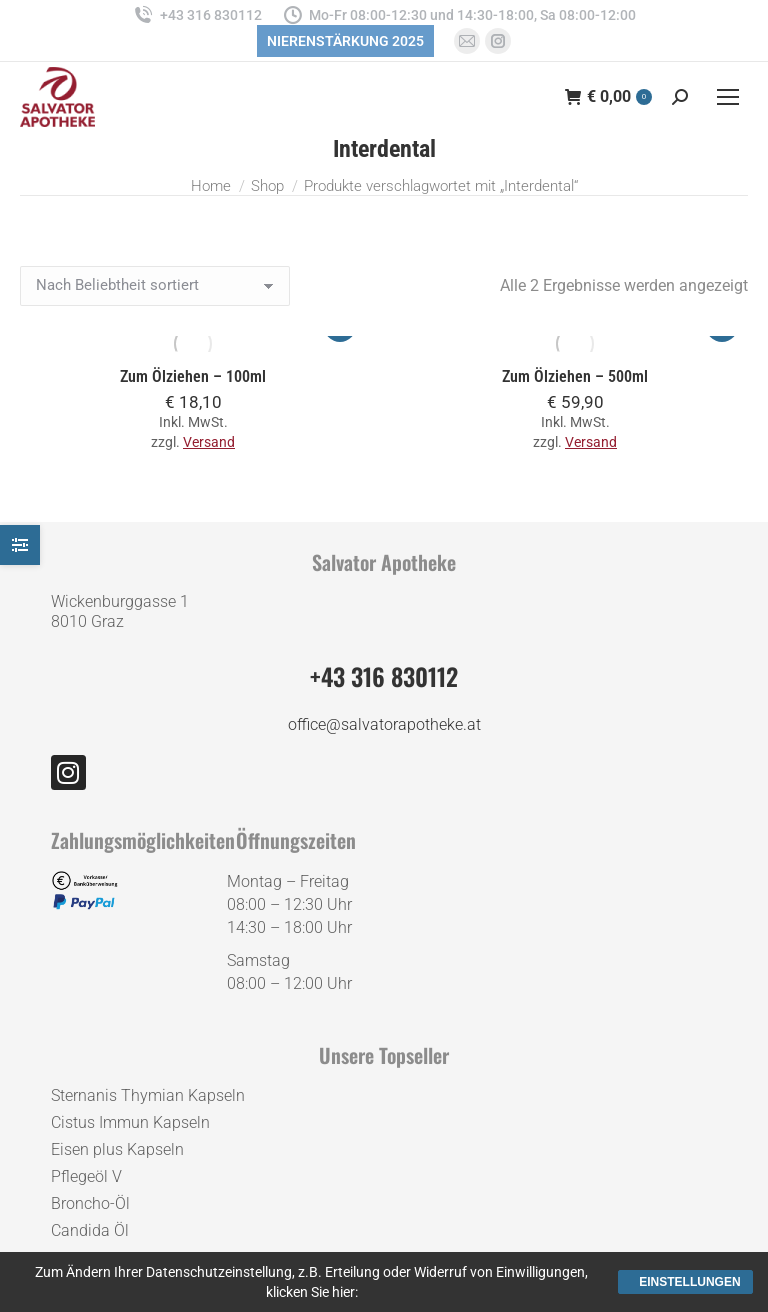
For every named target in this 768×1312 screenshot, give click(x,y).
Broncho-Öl (90, 1203)
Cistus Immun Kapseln (130, 1122)
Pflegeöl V (86, 1176)
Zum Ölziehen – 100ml (193, 376)
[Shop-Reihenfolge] (155, 286)
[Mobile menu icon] (728, 97)
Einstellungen (689, 1282)
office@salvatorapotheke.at (384, 724)
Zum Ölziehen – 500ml (575, 376)
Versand (209, 442)
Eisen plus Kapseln (117, 1149)
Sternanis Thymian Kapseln (148, 1095)
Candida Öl (90, 1230)
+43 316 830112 (197, 15)
